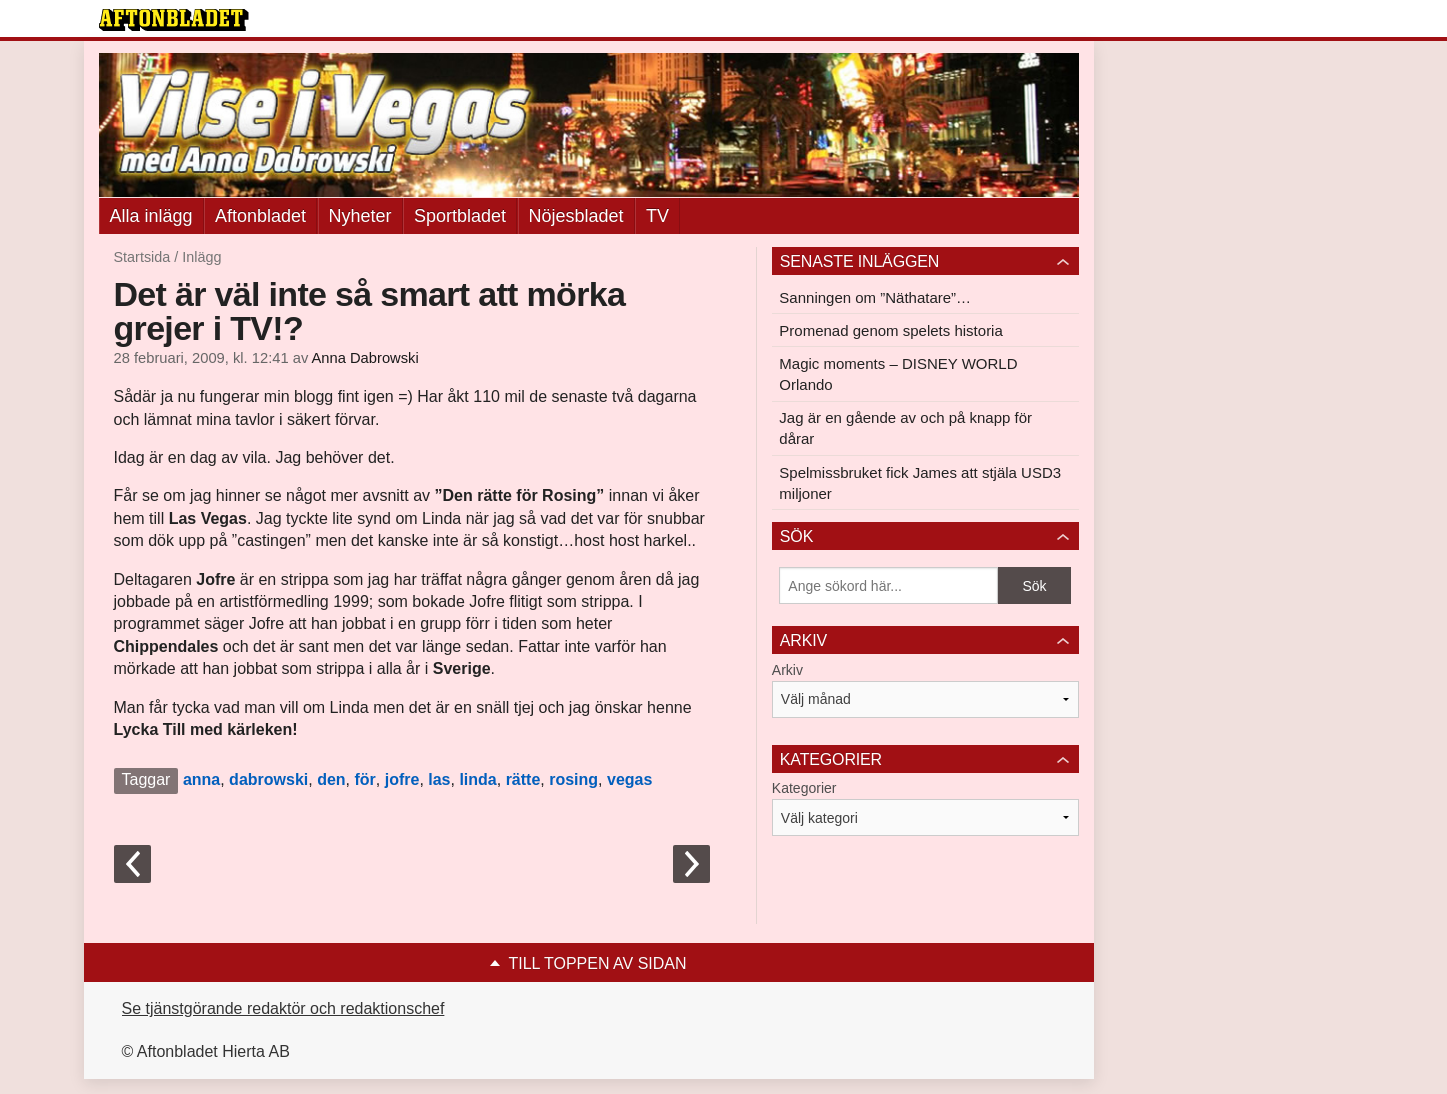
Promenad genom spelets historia (890, 330)
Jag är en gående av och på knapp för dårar (905, 428)
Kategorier (804, 788)
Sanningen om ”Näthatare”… (875, 297)
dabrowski (268, 779)
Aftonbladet (260, 216)
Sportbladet (460, 216)
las (439, 779)
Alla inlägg (151, 216)
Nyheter (360, 216)
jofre (402, 779)
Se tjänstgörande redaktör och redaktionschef (283, 1008)
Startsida (142, 257)
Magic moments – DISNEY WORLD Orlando (898, 374)
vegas (629, 779)
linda (477, 779)
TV (657, 216)
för (364, 779)
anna (201, 779)
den (331, 779)
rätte (523, 779)
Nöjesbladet (576, 216)
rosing (573, 779)
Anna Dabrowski (365, 358)
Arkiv (787, 670)
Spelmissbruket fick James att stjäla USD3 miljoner (920, 483)
